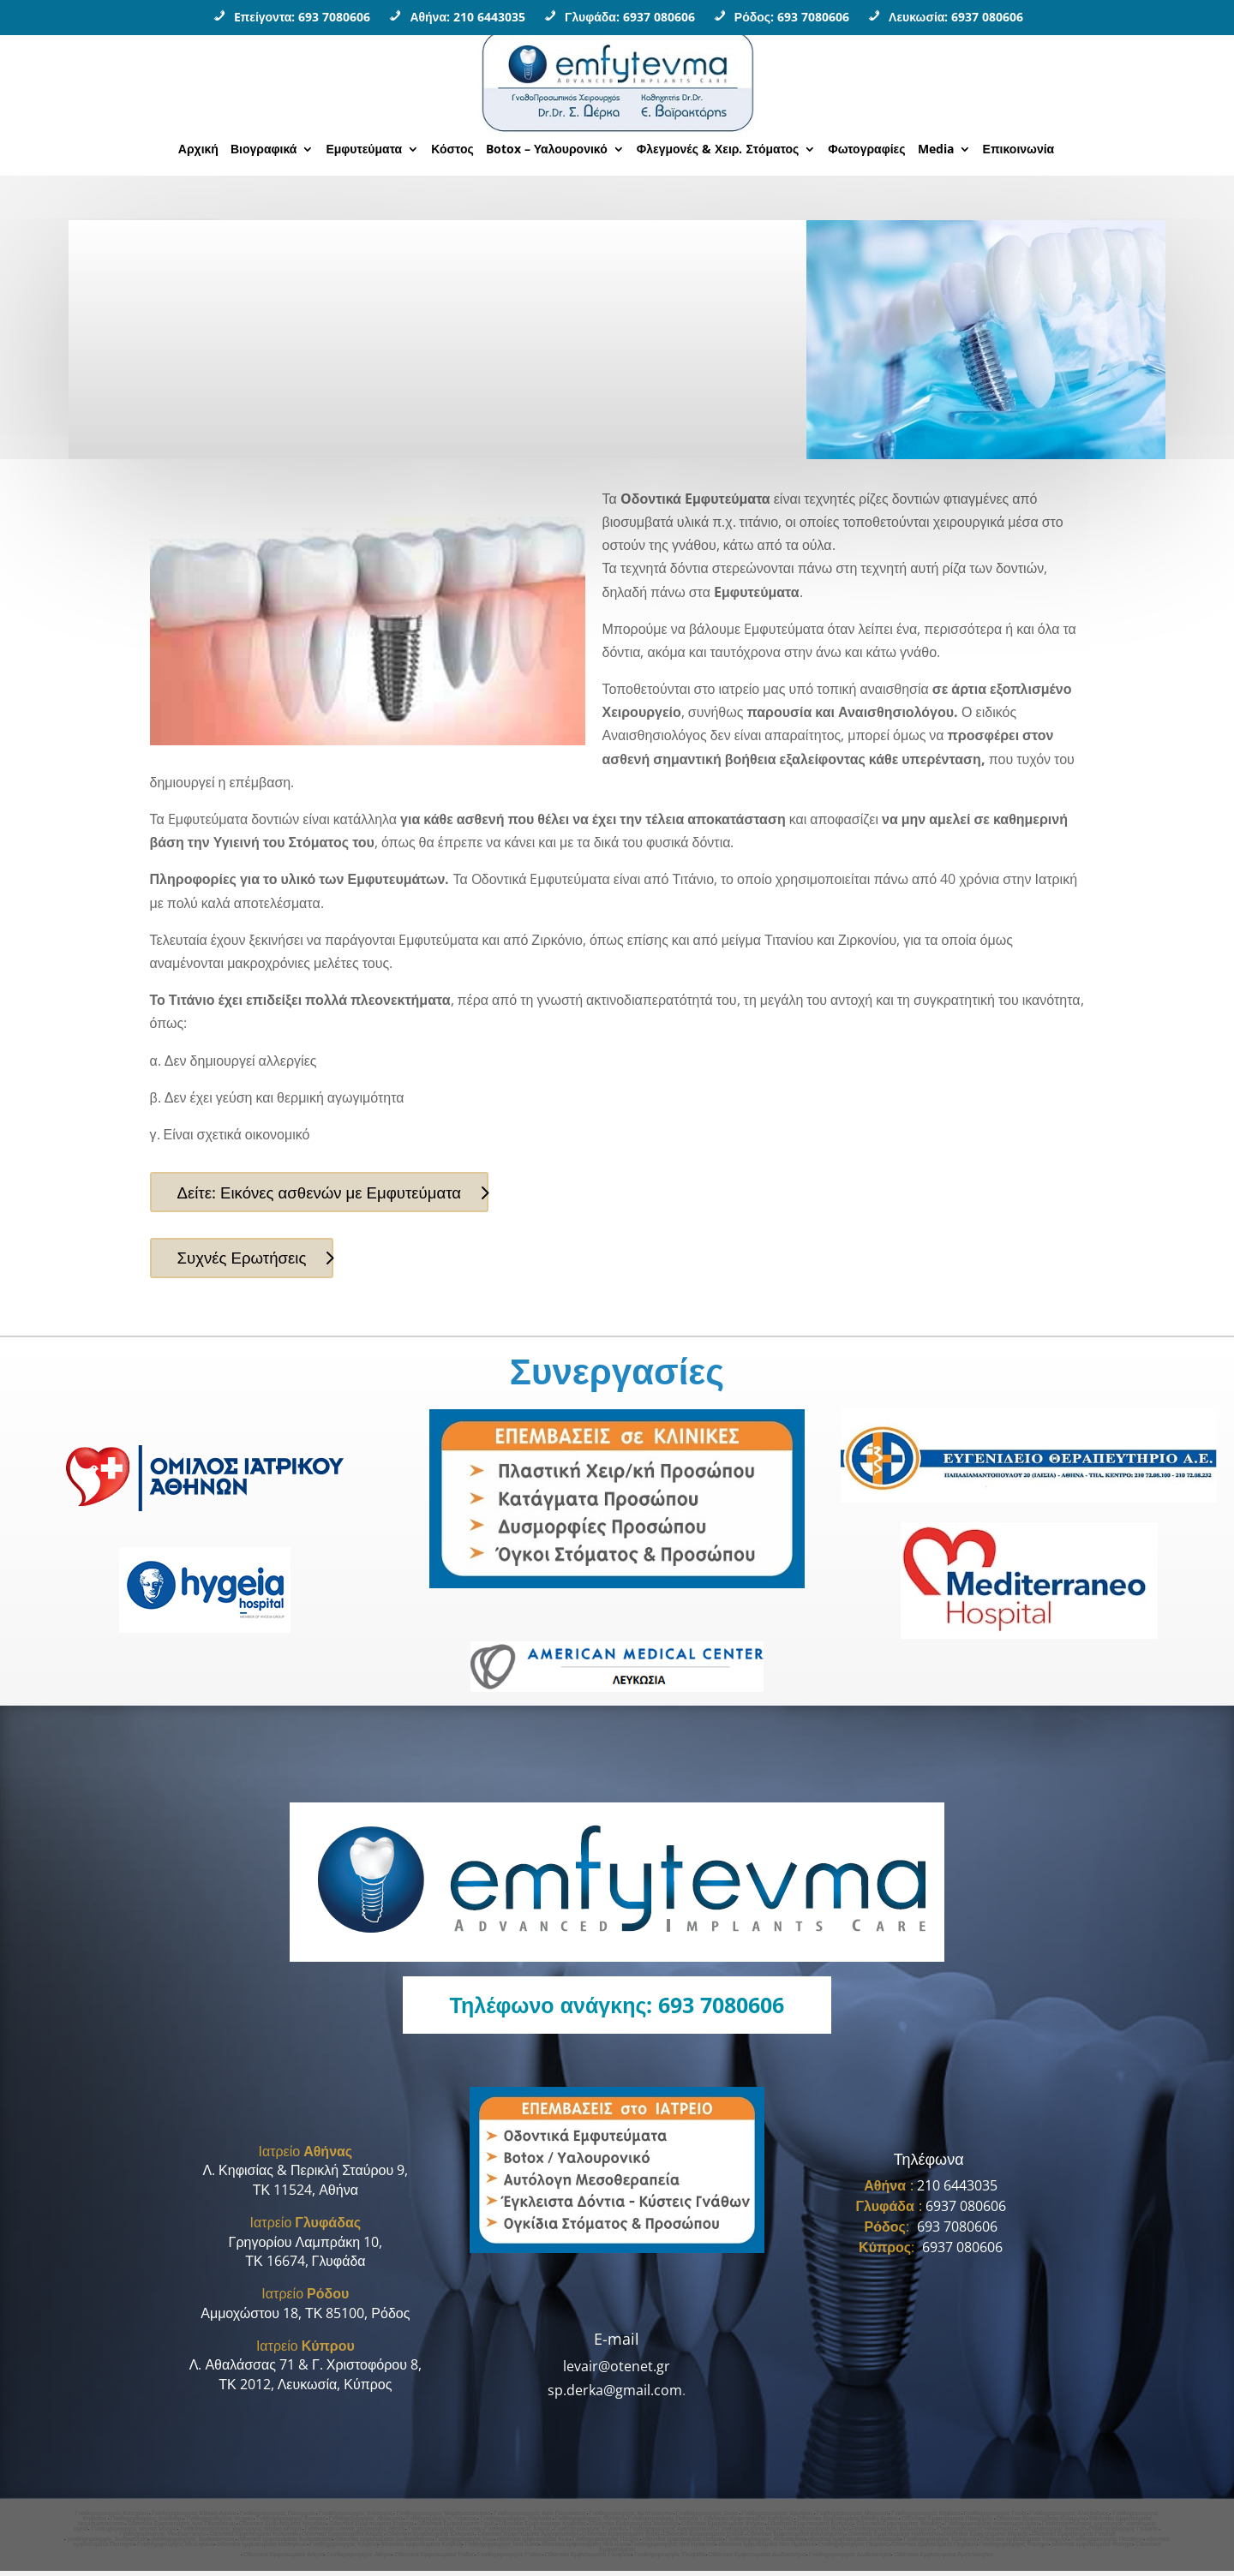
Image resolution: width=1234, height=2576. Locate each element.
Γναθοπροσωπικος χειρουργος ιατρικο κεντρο (240, 2533)
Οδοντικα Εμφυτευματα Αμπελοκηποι (943, 2559)
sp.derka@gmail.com (615, 2395)
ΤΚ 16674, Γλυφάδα (305, 2265)
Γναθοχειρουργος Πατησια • (666, 2523)
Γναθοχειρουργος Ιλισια (707, 2518)
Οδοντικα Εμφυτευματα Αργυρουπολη (527, 2539)
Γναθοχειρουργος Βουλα (815, 2533)
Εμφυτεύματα (364, 150)
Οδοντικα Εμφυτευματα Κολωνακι (253, 2539)
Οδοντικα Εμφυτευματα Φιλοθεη (897, 2528)
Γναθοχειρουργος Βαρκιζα (1051, 2533)
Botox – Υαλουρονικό (547, 150)
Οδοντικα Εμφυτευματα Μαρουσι (282, 2528)
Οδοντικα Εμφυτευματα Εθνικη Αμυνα (848, 2523)
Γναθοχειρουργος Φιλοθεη (590, 2523)
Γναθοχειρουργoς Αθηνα (359, 2559)
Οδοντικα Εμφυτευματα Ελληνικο (430, 2539)
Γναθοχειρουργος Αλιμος (518, 2533)
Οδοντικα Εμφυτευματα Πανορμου (947, 2523)
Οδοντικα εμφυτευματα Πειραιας (934, 2549)
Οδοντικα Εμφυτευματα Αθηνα (283, 2559)
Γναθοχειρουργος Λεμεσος (441, 2523)
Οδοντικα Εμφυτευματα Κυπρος (810, 2528)
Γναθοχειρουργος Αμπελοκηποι (631, 2518)
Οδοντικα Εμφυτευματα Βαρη (621, 2539)
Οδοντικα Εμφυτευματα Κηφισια (371, 2528)
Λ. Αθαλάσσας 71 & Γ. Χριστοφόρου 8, (305, 2370)
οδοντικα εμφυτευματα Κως (533, 2544)
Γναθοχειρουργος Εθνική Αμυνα (194, 2518)
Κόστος (452, 150)
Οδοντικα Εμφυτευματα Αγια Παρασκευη (182, 2528)
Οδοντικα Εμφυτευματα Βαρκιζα (985, 2539)
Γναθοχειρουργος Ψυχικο (219, 2523)
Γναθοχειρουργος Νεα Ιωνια (501, 2549)
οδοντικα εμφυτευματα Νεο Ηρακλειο (767, 2549)
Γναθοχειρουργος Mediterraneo (162, 2539)
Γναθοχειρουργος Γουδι (995, 2518)
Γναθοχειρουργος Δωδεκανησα (850, 2559)
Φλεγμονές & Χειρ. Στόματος (718, 150)
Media (936, 150)
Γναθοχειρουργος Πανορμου (277, 2518)
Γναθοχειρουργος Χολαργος (355, 2518)
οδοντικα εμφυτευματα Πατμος (683, 2544)
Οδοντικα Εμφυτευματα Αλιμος (342, 2539)
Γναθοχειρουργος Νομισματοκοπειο (443, 2518)
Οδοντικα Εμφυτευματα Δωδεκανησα (757, 2559)
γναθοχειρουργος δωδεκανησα (107, 2544)
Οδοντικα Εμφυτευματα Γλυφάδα (588, 2559)
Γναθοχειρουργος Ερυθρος (777, 2518)
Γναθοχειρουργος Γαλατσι (1123, 2533)
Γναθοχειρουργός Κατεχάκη (111, 2518)
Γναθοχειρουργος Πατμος (606, 2544)
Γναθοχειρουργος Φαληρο (1014, 2549)
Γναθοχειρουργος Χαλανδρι (147, 2523)
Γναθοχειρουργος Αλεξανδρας (1070, 2518)
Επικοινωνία (1019, 150)
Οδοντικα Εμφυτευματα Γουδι (456, 2528)
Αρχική (198, 150)
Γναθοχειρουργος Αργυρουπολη (671, 2533)
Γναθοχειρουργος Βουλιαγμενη (892, 2533)
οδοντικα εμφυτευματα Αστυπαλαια (854, 2544)
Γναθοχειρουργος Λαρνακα (516, 2523)
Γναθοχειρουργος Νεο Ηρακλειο (674, 2549)
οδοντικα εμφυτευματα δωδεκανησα (285, 2544)
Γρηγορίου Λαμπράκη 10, (305, 2247)
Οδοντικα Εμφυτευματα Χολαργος (1042, 2523)
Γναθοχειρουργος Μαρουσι (852, 2518)
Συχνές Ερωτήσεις (246, 1261)
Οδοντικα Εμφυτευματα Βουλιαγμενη (796, 2539)
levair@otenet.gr (616, 2372)
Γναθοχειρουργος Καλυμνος (940, 2544)
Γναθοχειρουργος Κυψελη (344, 2549)
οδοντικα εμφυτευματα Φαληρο (1092, 2549)
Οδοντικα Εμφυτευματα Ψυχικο (722, 2528)
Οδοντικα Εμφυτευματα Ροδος (434, 2559)
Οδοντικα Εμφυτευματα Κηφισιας (542, 2528)
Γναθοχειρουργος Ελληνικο (590, 2533)
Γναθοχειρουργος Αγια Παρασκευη (539, 2518)
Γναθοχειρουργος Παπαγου (1107, 2544)
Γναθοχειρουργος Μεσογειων (175, 2549)
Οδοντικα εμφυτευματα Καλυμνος (1024, 2544)
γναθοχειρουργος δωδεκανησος (193, 2544)
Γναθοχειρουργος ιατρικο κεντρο (134, 2533)
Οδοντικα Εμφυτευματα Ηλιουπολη (894, 2539)
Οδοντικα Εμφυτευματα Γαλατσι (1074, 2539)
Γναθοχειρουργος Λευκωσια (366, 2523)
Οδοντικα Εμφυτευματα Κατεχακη (749, 2523)
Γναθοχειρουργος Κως (464, 2544)
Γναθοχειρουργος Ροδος (509, 2559)
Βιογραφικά (264, 150)
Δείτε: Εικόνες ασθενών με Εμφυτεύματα (329, 1192)
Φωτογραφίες (866, 150)
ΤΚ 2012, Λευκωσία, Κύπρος (305, 2389)
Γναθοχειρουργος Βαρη (749, 2533)
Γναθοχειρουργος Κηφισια (925, 2518)
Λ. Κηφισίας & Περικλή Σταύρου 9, (305, 2176)
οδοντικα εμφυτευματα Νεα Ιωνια (585, 2549)
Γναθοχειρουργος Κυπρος (290, 2523)
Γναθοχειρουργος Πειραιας (854, 2549)
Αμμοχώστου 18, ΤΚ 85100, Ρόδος (305, 2318)
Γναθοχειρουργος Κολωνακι (445, 2533)
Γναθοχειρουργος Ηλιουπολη (975, 2533)
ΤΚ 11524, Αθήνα (305, 2194)
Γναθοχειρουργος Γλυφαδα (669, 2559)
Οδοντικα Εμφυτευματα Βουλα (703, 2539)
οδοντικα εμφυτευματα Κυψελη (421, 2549)
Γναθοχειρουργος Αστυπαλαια (766, 2544)
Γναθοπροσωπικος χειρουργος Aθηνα (355, 2533)
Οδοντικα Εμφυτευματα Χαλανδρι (634, 2528)
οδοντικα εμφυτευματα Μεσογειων (262, 2549)
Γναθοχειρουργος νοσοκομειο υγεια (992, 2528)
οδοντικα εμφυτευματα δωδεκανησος (384, 2544)
